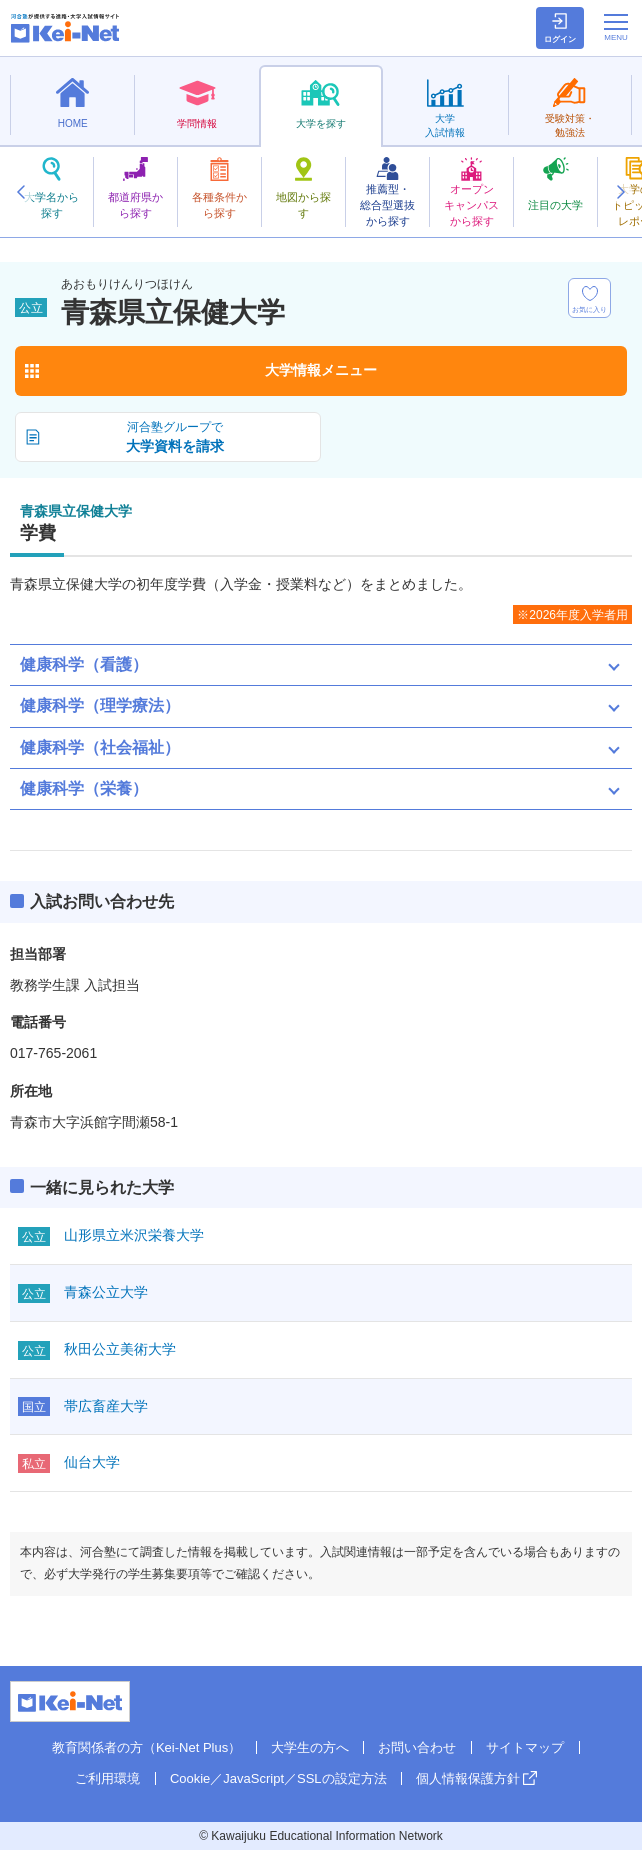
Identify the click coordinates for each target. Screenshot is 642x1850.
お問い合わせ (417, 1747)
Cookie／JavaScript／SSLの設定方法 (278, 1778)
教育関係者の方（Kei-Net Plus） (146, 1747)
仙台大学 (92, 1462)
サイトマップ (525, 1747)
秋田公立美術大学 (120, 1349)
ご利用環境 (107, 1778)
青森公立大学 (106, 1292)
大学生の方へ (310, 1747)
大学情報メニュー (321, 370)
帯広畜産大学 (106, 1406)
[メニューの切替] (616, 27)
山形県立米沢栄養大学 (134, 1235)
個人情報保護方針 (468, 1778)
